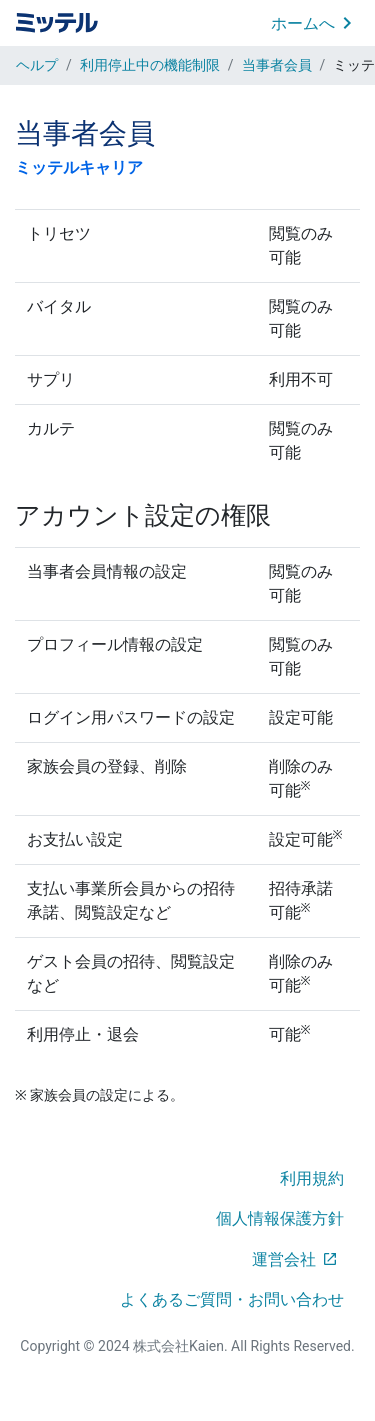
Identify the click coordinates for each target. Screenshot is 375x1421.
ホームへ (303, 23)
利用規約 (312, 1178)
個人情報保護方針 (280, 1218)
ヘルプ (37, 65)
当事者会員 (277, 65)
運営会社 (284, 1259)
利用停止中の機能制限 (150, 65)
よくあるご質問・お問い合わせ (232, 1299)
